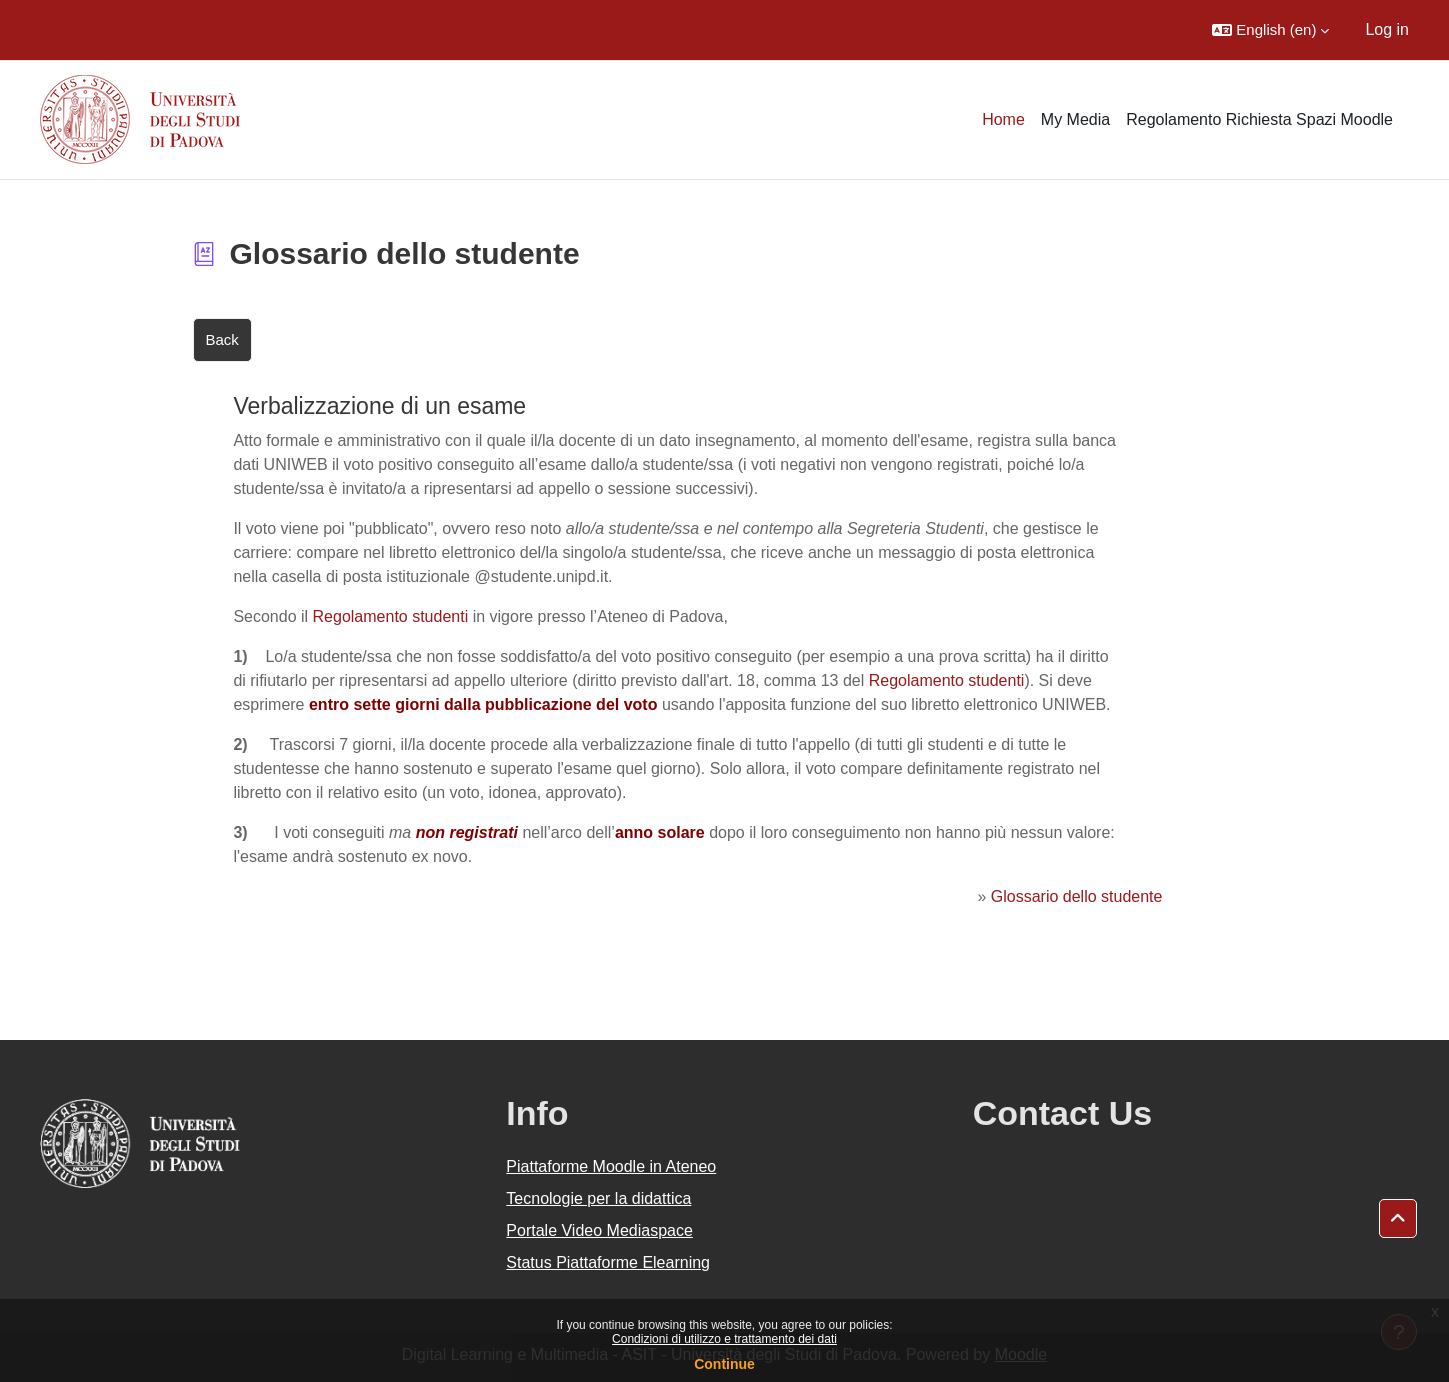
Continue (724, 1364)
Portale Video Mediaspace (599, 1230)
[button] (1270, 30)
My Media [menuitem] (1075, 119)
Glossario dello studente (1077, 896)
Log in (1387, 29)
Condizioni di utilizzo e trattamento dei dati (724, 1339)
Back (222, 339)
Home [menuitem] (1003, 119)
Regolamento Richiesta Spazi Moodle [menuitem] (1259, 119)
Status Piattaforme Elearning (608, 1262)
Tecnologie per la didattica (598, 1198)
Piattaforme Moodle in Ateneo (611, 1166)
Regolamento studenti (391, 616)
